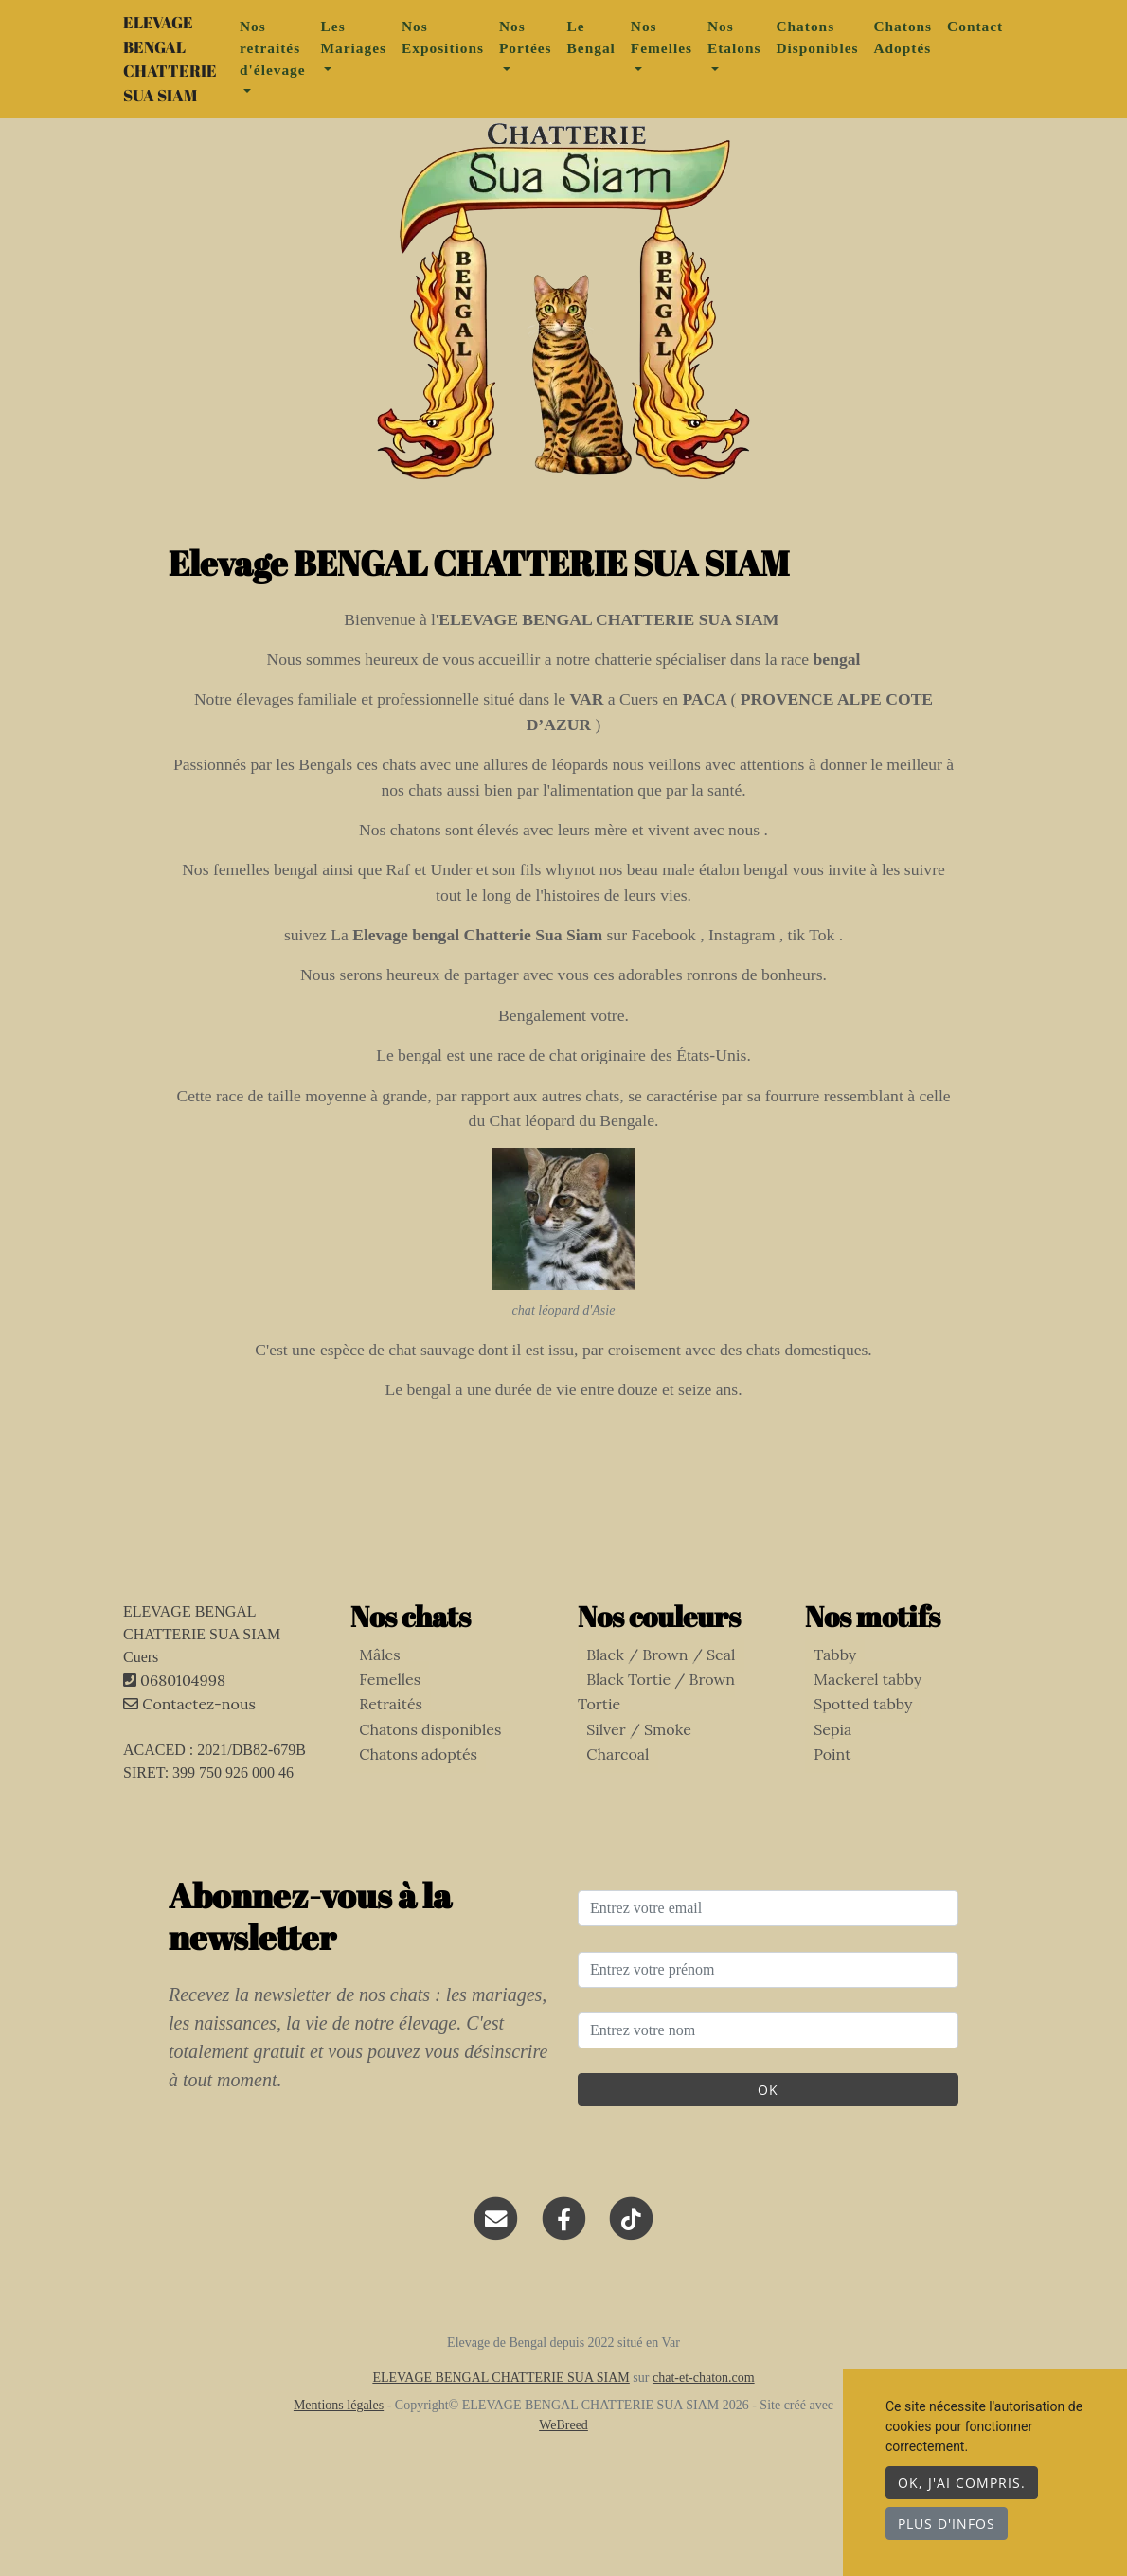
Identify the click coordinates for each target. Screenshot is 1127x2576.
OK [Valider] (768, 2124)
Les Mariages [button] (390, 54)
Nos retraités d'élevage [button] (310, 65)
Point (823, 1788)
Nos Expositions (479, 54)
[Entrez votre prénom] (768, 2003)
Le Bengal (628, 54)
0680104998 (182, 1714)
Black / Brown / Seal (652, 1687)
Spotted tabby (854, 1737)
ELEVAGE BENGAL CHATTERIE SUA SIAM (188, 75)
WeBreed (563, 2459)
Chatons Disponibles (854, 54)
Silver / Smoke (630, 1737)
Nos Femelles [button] (698, 54)
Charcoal (609, 1763)
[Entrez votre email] (768, 1942)
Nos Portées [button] (562, 54)
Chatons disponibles (421, 1763)
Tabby (826, 1687)
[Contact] (497, 2252)
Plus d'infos (946, 2523)
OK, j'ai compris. (962, 2483)
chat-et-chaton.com (704, 2412)
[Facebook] (564, 2252)
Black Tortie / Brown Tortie (675, 1713)
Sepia (824, 1763)
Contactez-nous (189, 1737)
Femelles (381, 1713)
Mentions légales (339, 2439)
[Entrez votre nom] (768, 2065)
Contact (1012, 43)
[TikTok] (631, 2252)
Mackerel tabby (859, 1713)
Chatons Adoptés (939, 54)
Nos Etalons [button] (771, 54)
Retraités (382, 1737)
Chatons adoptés (409, 1788)
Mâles (370, 1687)
